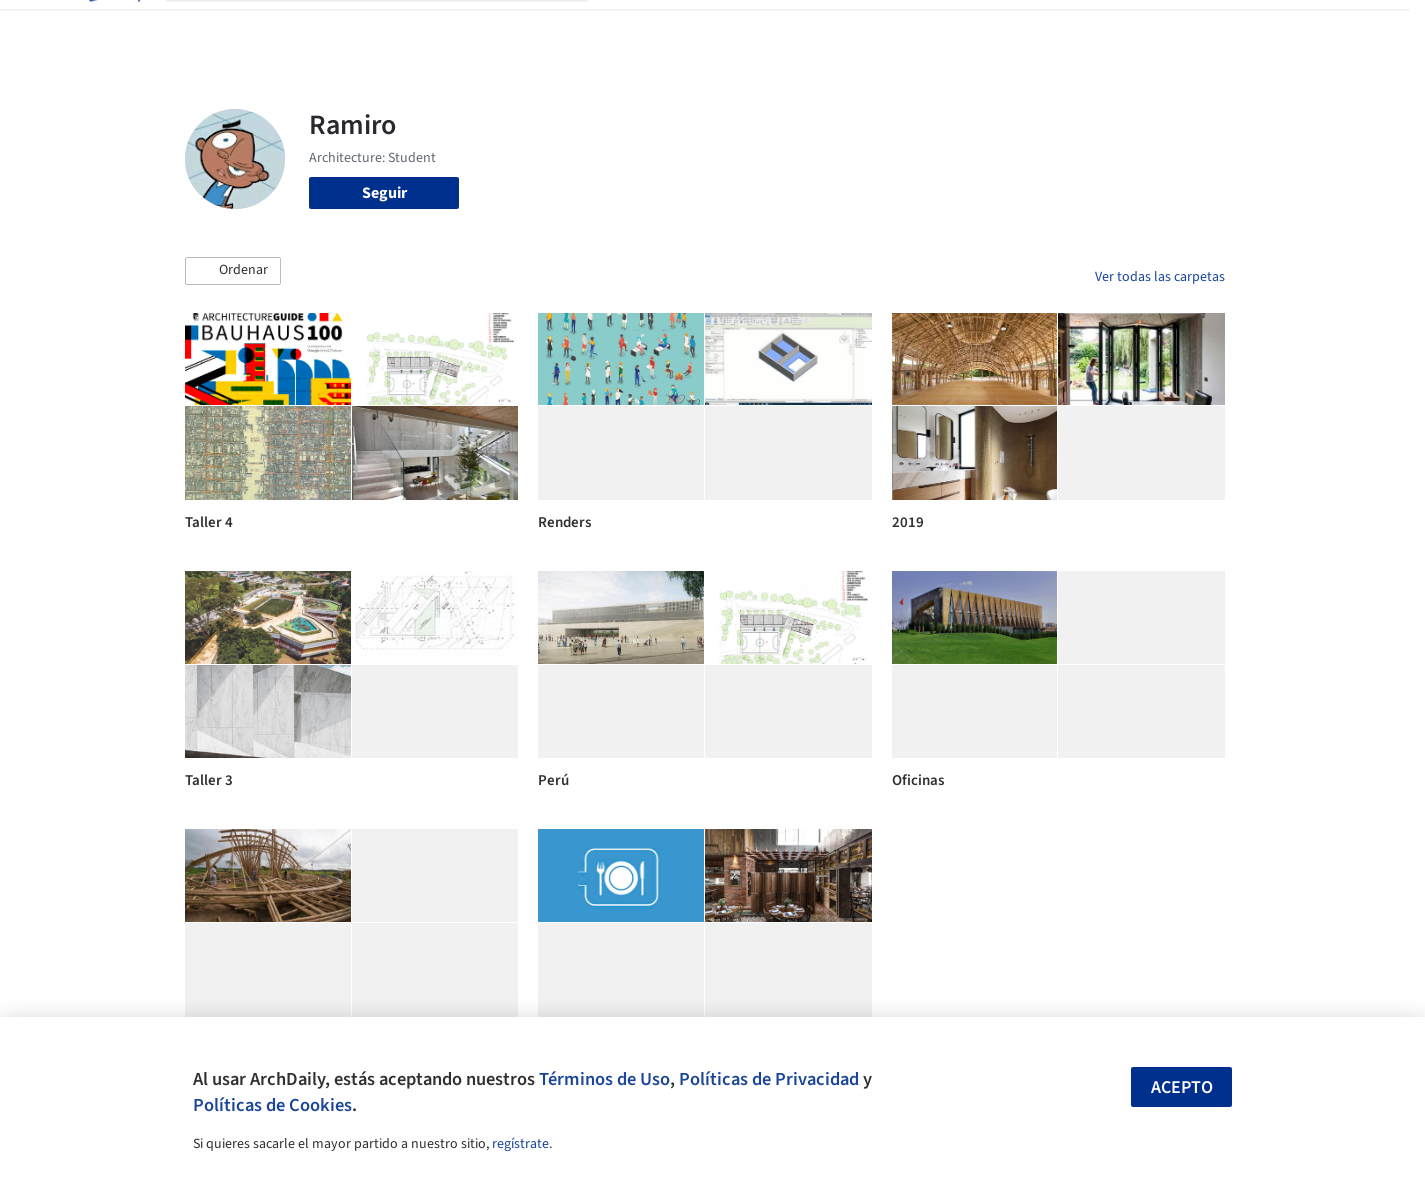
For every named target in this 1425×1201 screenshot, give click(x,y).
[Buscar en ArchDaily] (393, 28)
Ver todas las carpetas (1160, 277)
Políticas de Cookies (272, 1105)
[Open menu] (1313, 28)
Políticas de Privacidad (769, 1079)
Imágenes (699, 28)
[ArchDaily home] (113, 28)
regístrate (520, 1144)
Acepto (1182, 1087)
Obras (629, 28)
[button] (233, 271)
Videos (973, 28)
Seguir (384, 193)
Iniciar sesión (1081, 28)
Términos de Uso (604, 1079)
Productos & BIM (805, 28)
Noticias (906, 28)
